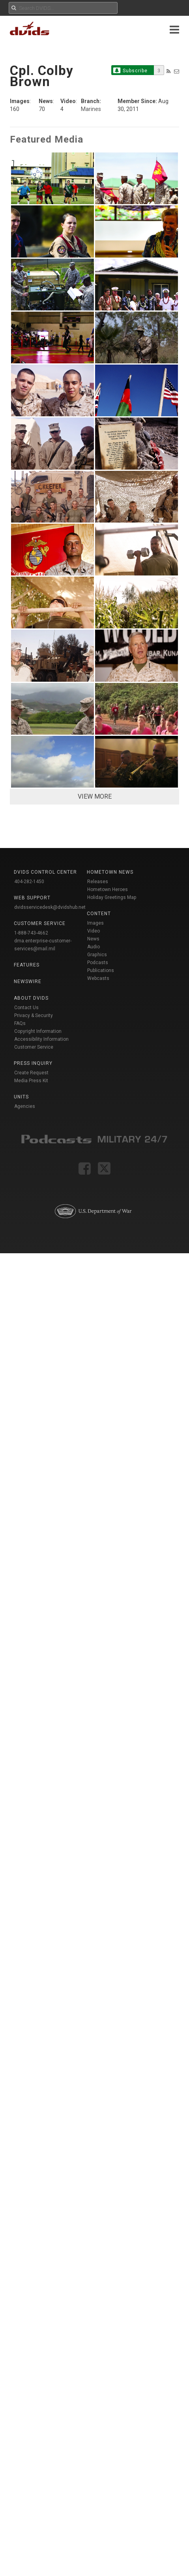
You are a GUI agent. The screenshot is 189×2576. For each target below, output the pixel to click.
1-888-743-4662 (31, 933)
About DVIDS (31, 998)
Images (95, 923)
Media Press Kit (31, 1080)
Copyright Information (38, 1031)
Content (99, 913)
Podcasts (97, 962)
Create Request (31, 1073)
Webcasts (98, 978)
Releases (97, 881)
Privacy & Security (33, 1015)
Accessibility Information (41, 1039)
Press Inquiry (33, 1063)
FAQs (20, 1023)
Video (93, 931)
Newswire (27, 981)
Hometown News (110, 872)
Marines (91, 109)
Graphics (97, 954)
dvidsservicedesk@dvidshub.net (50, 907)
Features (26, 965)
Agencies (24, 1106)
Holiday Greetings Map (112, 897)
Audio (93, 947)
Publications (100, 970)
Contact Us (26, 1007)
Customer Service (33, 1047)
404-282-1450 (29, 881)
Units (21, 1097)
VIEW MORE (95, 796)
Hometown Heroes (107, 889)
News (93, 939)
